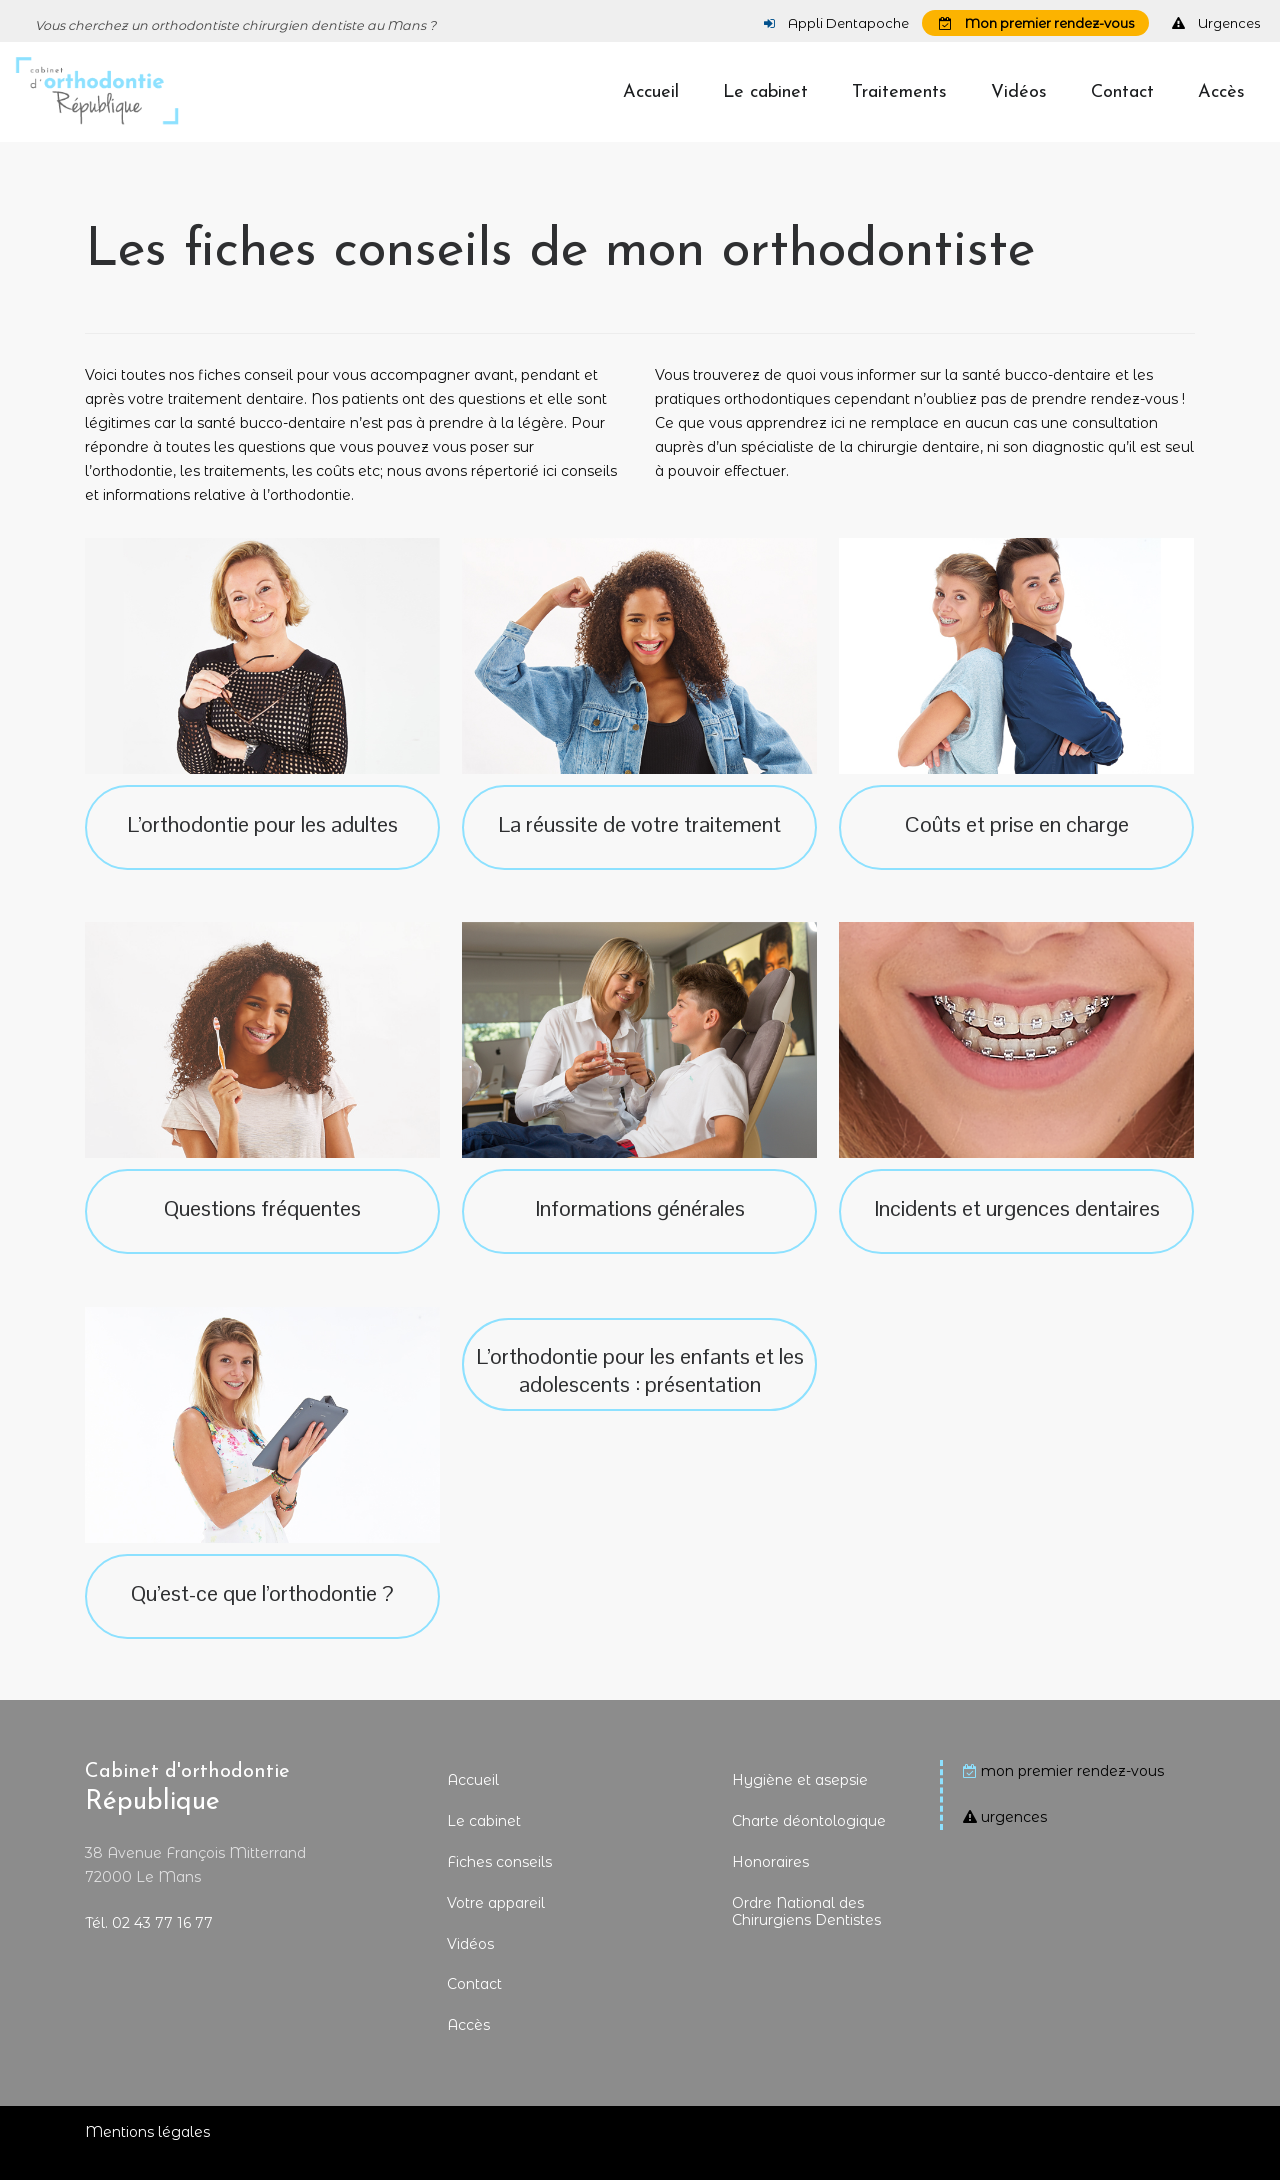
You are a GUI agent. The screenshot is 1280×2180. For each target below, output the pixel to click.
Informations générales (640, 1227)
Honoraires (770, 1882)
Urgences (1216, 23)
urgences (1014, 1837)
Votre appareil (496, 1922)
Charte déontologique (809, 1841)
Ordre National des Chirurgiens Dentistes (806, 1930)
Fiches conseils (499, 1882)
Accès (468, 2045)
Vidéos (470, 1963)
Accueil (473, 1800)
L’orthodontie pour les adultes (262, 843)
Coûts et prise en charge (1017, 843)
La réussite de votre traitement (639, 843)
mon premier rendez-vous (1072, 1791)
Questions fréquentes (262, 1227)
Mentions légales (147, 2152)
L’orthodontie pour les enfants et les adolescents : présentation (640, 1390)
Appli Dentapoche (836, 23)
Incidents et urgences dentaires (1017, 1227)
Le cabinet (484, 1841)
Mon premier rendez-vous (1036, 23)
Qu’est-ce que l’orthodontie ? (262, 1612)
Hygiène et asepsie (800, 1800)
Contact (474, 2004)
